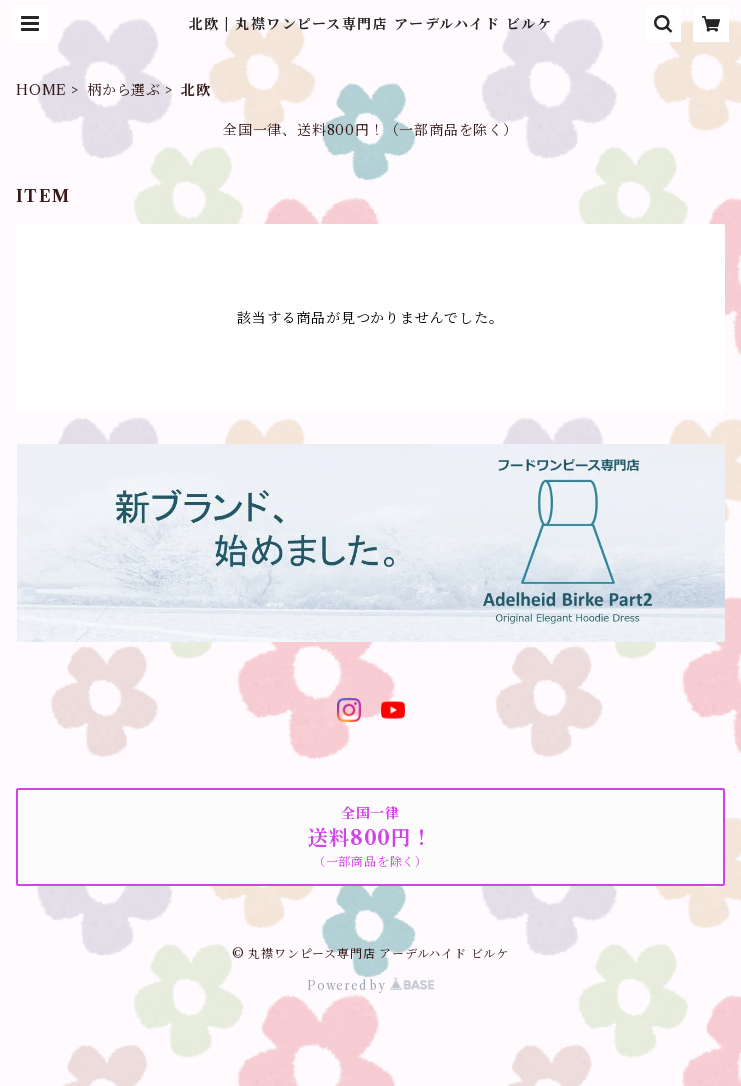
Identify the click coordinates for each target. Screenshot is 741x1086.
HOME (41, 90)
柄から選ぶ (124, 90)
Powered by (370, 985)
